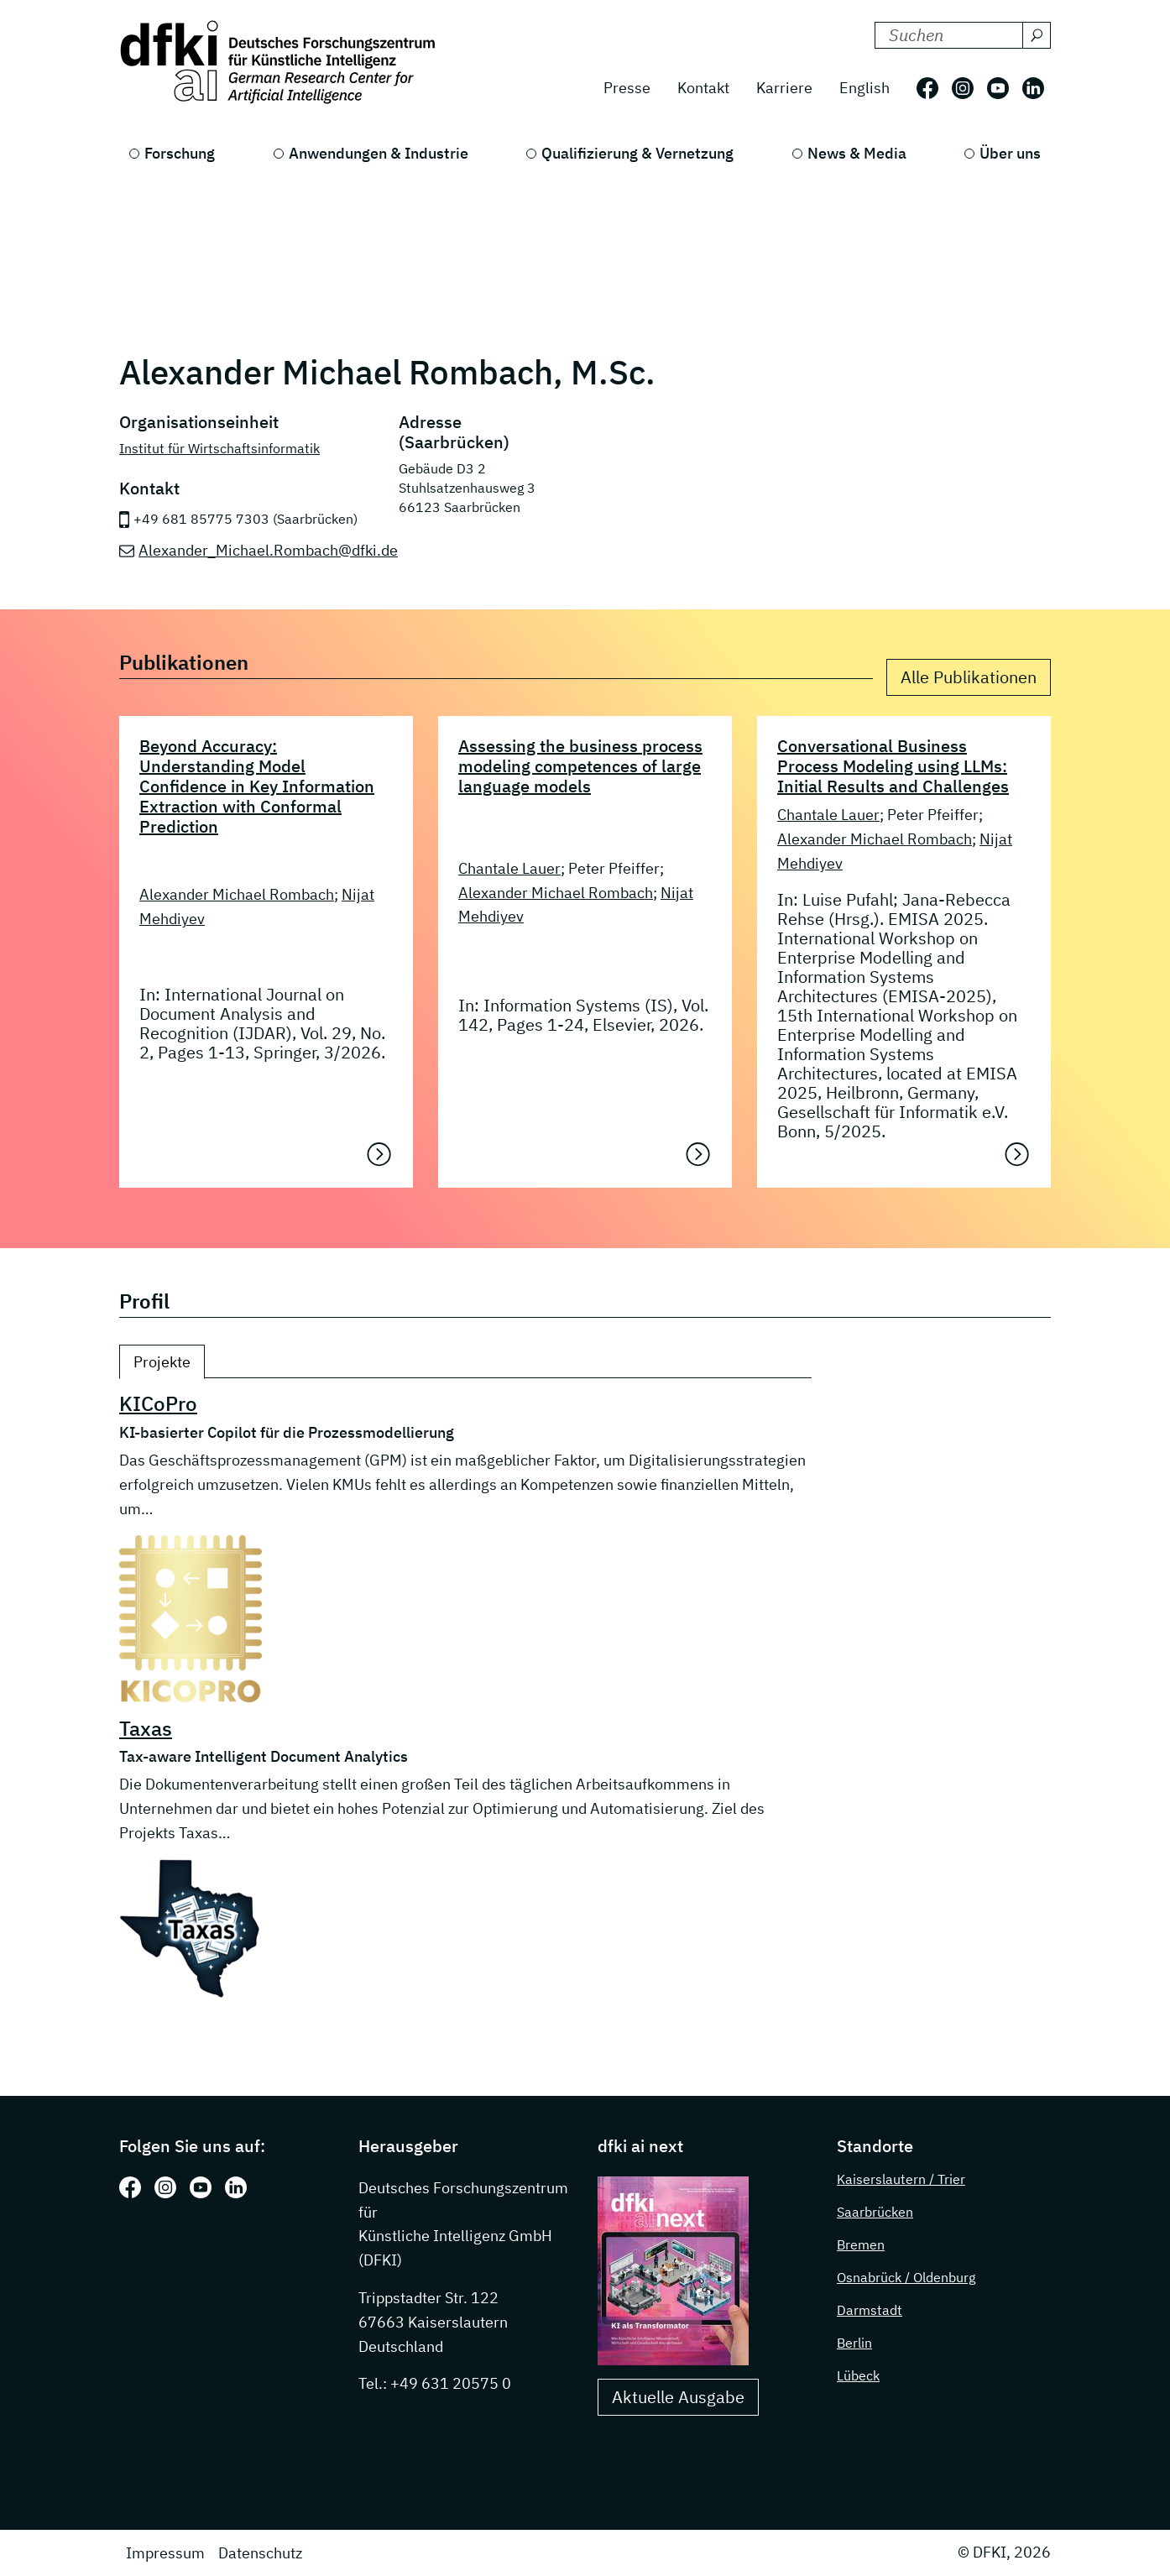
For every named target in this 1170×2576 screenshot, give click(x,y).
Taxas (145, 1727)
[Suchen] (1036, 35)
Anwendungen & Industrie (378, 153)
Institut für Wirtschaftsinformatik (219, 447)
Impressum (165, 2553)
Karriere (784, 87)
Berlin (854, 2342)
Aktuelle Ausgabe (678, 2396)
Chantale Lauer (509, 867)
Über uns (1010, 153)
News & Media (856, 153)
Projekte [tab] (162, 1362)
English (864, 87)
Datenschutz (260, 2553)
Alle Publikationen (969, 677)
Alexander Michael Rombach (236, 894)
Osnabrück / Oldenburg (906, 2277)
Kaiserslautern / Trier (901, 2179)
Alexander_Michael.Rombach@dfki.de (268, 549)
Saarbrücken (875, 2211)
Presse (626, 87)
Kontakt (703, 87)
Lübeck (858, 2375)
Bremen (861, 2244)
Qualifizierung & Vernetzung (637, 153)
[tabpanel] (465, 1696)
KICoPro (158, 1403)
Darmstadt (869, 2310)
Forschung (179, 153)
